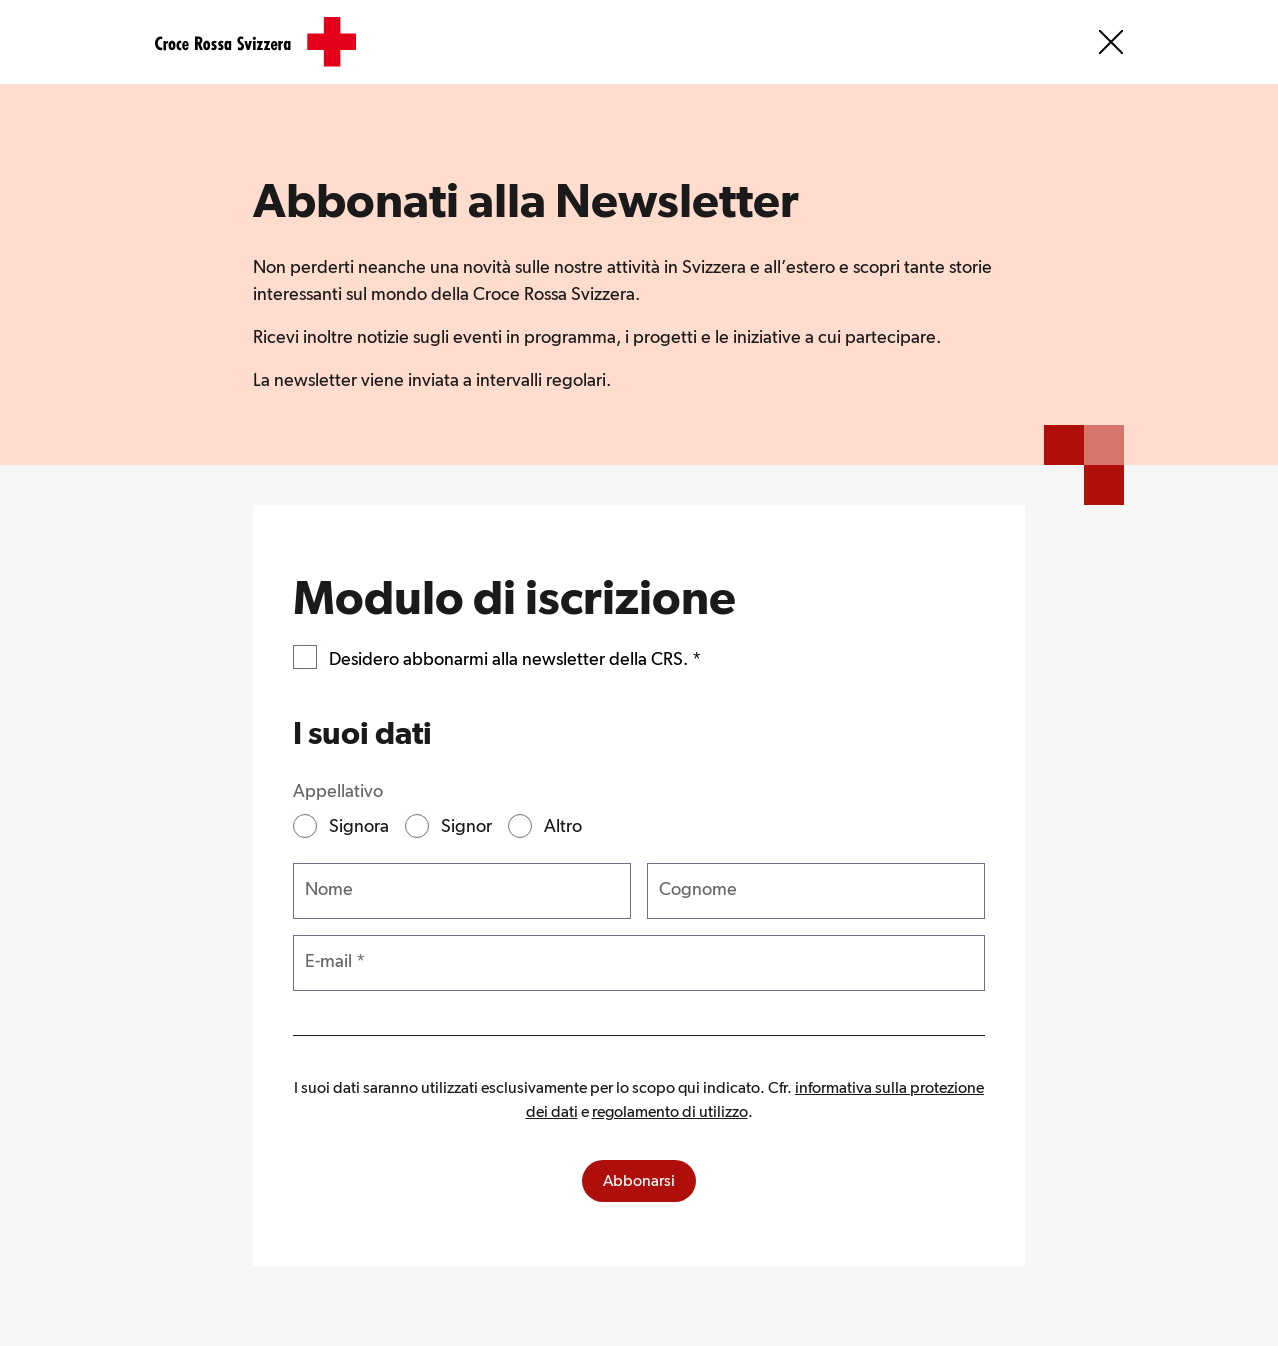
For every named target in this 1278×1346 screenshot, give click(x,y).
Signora (359, 825)
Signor (466, 825)
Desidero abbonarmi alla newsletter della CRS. (515, 657)
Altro (563, 825)
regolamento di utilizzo (670, 1111)
